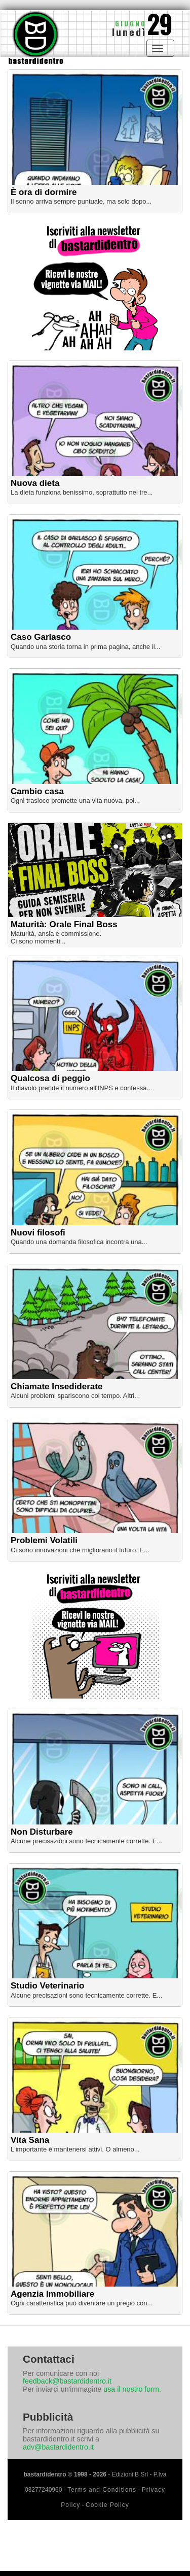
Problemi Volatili (44, 1540)
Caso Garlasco (41, 637)
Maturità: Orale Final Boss (64, 924)
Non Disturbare (42, 1832)
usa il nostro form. (132, 2389)
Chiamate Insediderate (56, 1386)
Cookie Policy (107, 2504)
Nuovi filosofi (38, 1232)
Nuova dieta (35, 483)
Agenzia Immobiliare (52, 2294)
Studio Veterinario (47, 1986)
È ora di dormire (44, 192)
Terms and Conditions (101, 2489)
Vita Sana (30, 2140)
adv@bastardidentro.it (58, 2447)
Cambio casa (37, 791)
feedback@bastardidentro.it (67, 2381)
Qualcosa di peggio (50, 1078)
